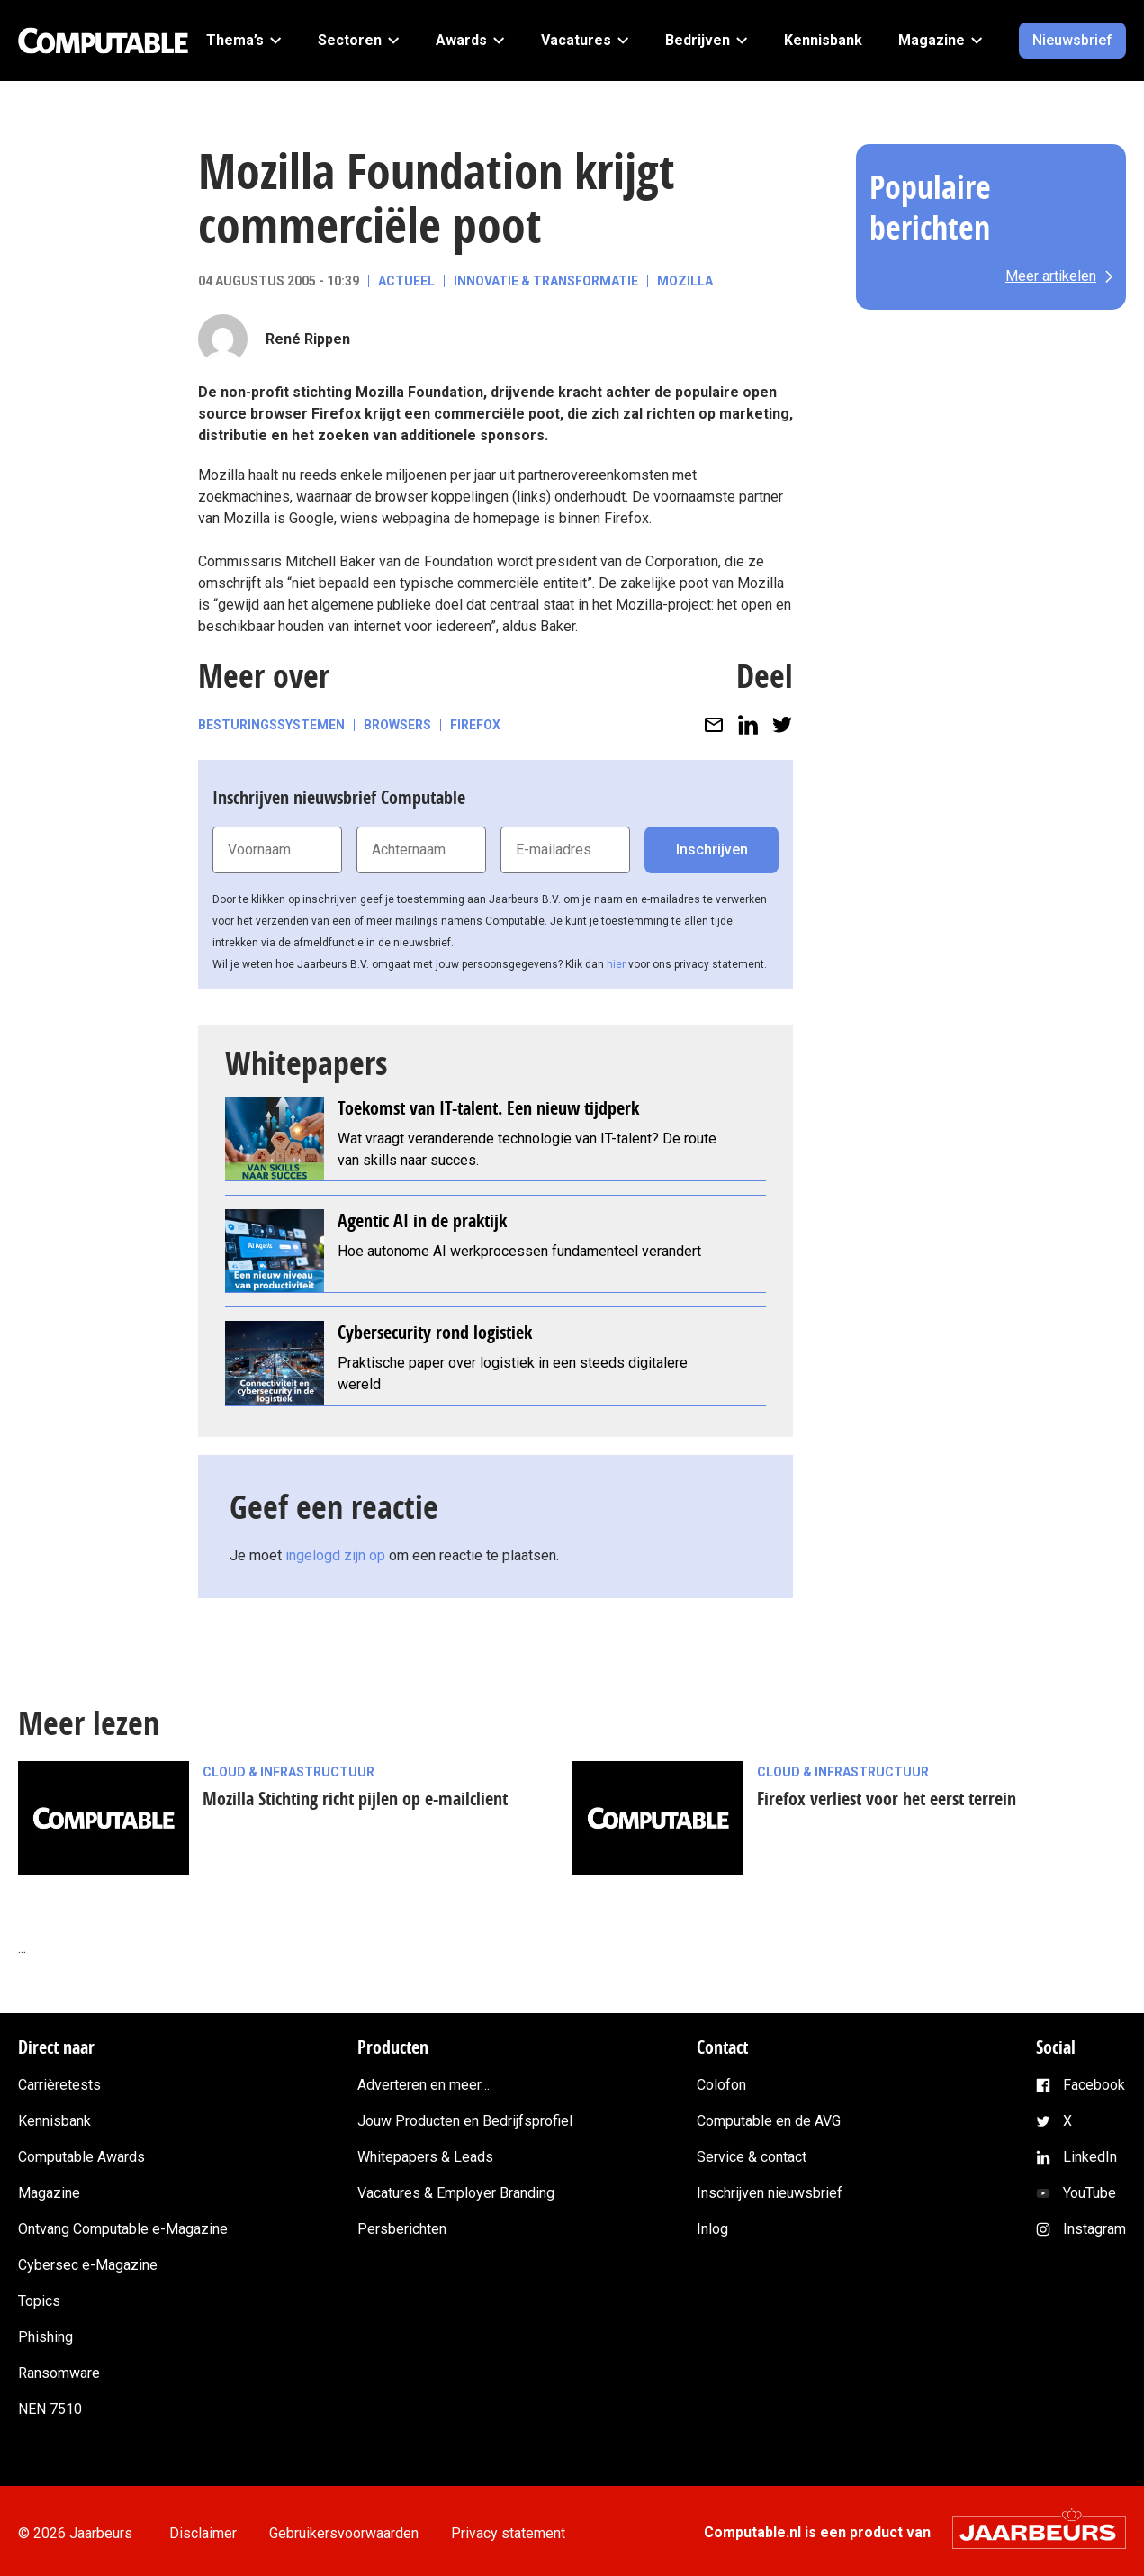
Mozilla (685, 281)
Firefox (475, 725)
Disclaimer (206, 2533)
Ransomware (59, 2373)
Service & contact (751, 2156)
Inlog (712, 2228)
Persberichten (401, 2228)
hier (616, 964)
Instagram (1094, 2228)
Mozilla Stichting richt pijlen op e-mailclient (355, 1798)
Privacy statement (526, 2533)
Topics (39, 2300)
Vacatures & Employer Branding (455, 2192)
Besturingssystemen (271, 725)
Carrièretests (59, 2084)
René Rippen (308, 339)
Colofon (721, 2084)
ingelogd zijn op (335, 1555)
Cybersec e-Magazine (88, 2264)
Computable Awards (81, 2156)
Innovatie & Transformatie (546, 281)
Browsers (397, 725)
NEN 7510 (50, 2409)
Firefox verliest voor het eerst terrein (886, 1798)
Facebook (1094, 2084)
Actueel (406, 281)
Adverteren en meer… (423, 2084)
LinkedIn (1090, 2156)
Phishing (45, 2337)
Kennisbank (54, 2120)
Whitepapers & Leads (425, 2156)
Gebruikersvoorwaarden (354, 2533)
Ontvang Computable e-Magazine (123, 2228)
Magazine (49, 2192)
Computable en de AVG (769, 2120)
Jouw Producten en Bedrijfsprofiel (464, 2120)
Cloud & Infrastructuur (288, 1772)
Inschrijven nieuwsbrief (769, 2192)
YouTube (1089, 2192)
